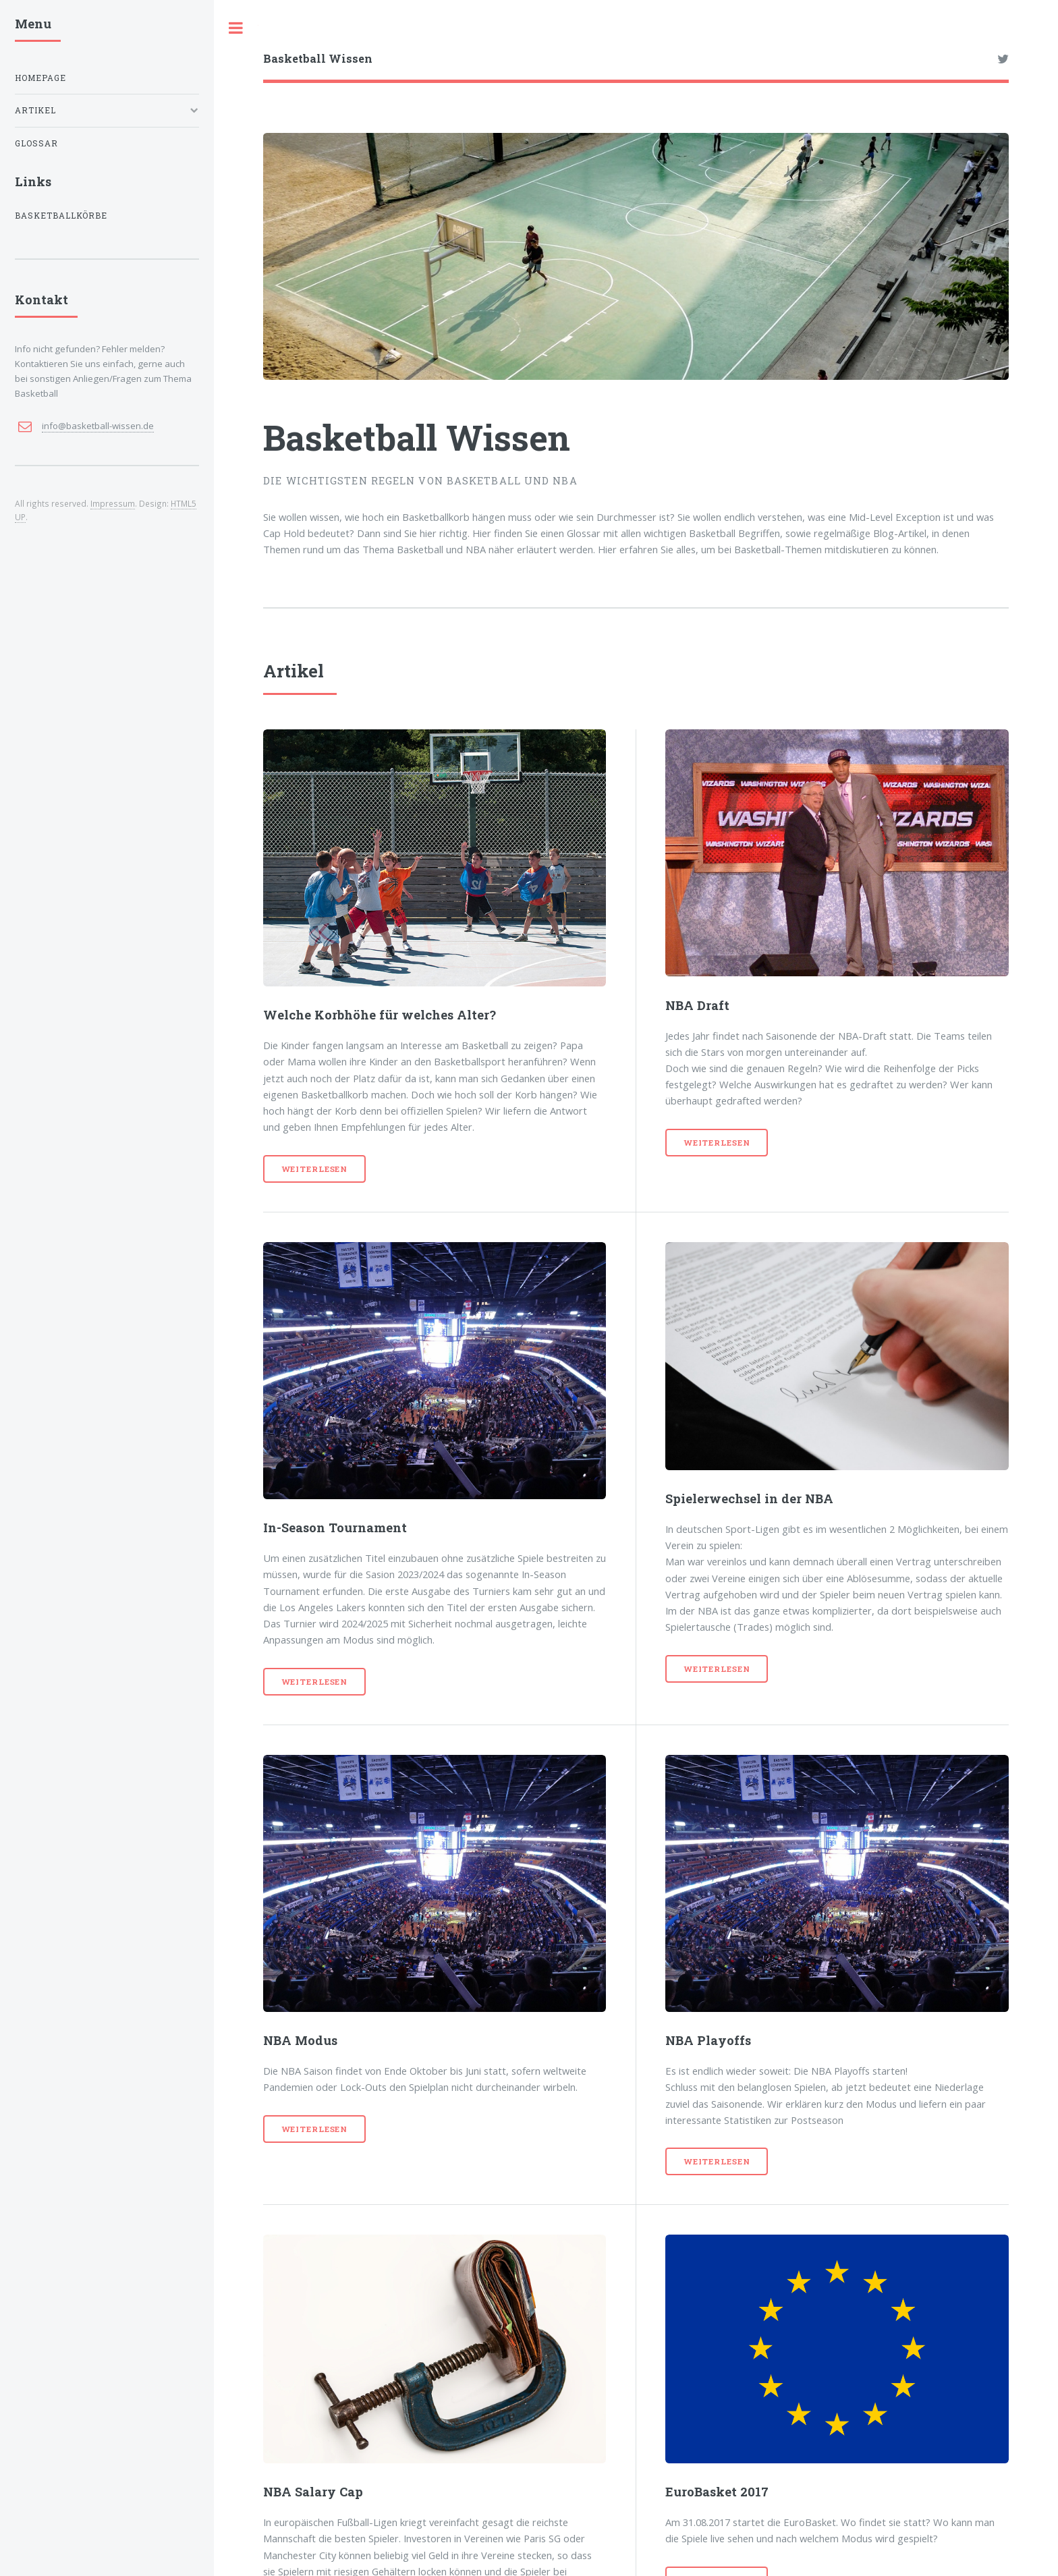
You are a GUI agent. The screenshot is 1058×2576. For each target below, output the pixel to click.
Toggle (236, 28)
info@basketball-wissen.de (98, 426)
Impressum (112, 503)
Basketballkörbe (61, 216)
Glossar (36, 143)
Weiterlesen (314, 1169)
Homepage (40, 78)
